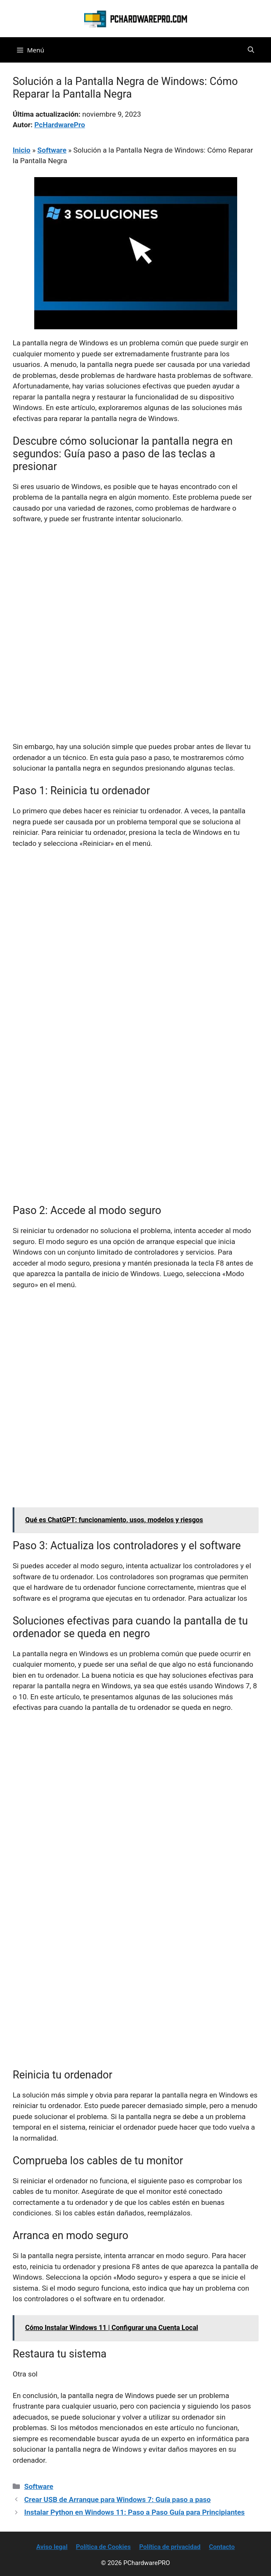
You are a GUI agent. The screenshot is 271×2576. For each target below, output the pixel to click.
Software (51, 150)
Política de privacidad (169, 2547)
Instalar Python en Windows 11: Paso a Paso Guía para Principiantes (134, 2512)
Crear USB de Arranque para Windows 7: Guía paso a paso (117, 2499)
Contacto (222, 2547)
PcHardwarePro (59, 124)
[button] (251, 50)
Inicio (21, 150)
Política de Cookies (103, 2547)
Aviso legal (52, 2547)
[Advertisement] (135, 594)
